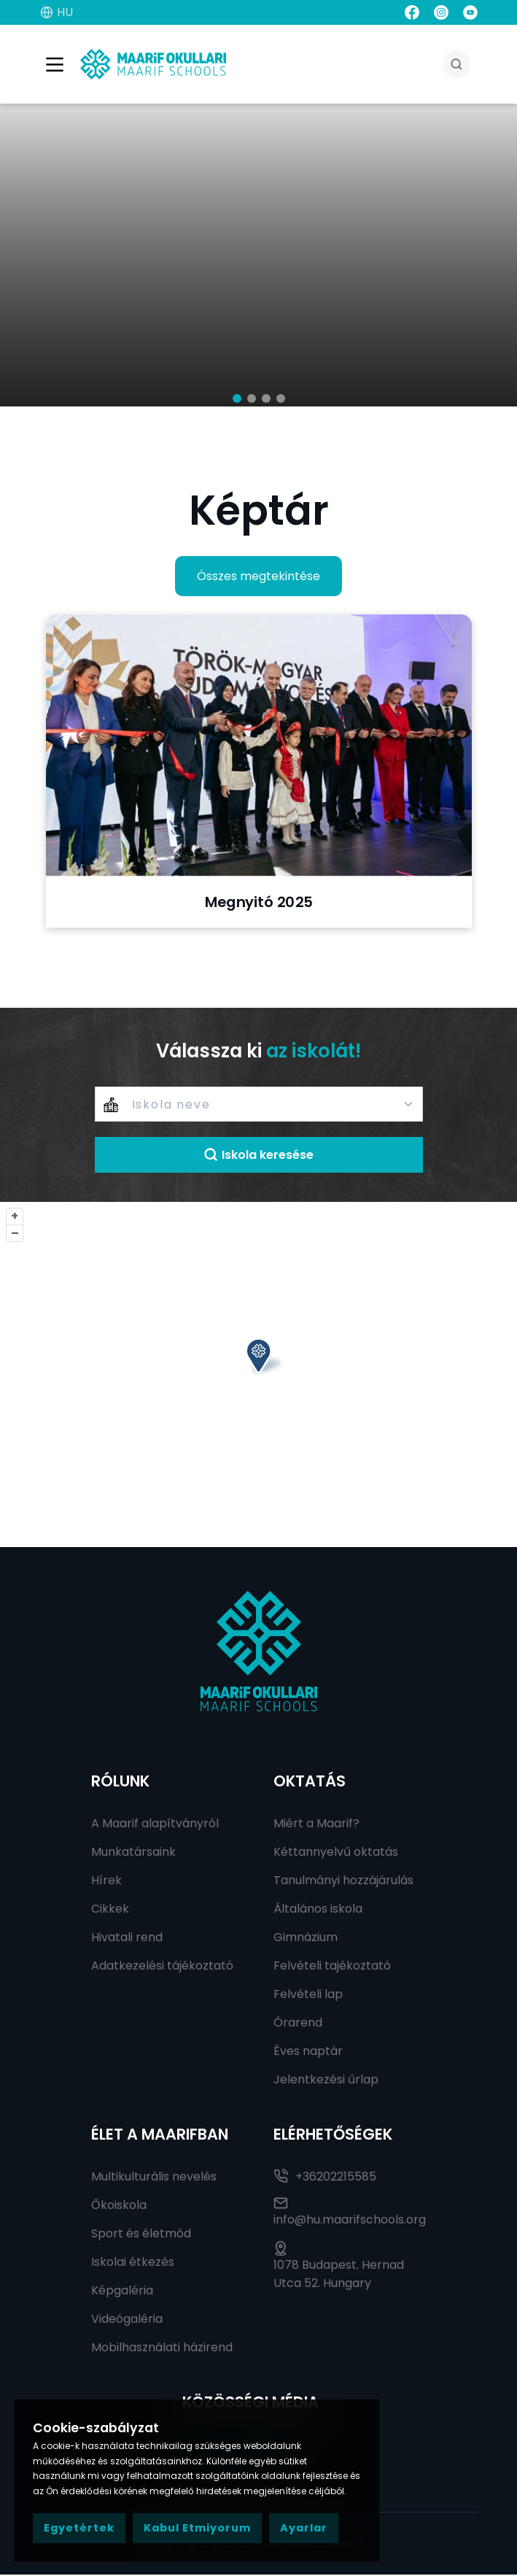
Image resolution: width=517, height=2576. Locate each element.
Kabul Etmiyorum (197, 2528)
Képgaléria (122, 2291)
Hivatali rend (127, 1938)
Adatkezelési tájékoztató (162, 1967)
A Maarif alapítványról (155, 1824)
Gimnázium (305, 1938)
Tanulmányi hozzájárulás (343, 1881)
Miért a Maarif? (316, 1824)
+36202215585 (324, 2178)
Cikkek (110, 1910)
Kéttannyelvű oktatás (335, 1853)
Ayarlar (303, 2528)
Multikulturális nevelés (154, 2178)
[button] (237, 400)
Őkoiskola (119, 2206)
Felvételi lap (308, 1995)
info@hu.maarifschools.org (349, 2213)
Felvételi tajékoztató (332, 1967)
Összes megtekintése (258, 577)
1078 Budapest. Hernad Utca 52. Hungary (338, 2268)
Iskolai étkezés (132, 2263)
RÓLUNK (120, 1782)
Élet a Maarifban (159, 2135)
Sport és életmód (141, 2234)
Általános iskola (317, 1910)
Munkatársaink (133, 1853)
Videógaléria (127, 2320)
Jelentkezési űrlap (325, 2080)
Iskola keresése (258, 1156)
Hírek (106, 1881)
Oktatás (309, 1782)
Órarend (297, 2024)
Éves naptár (308, 2052)
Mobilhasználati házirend (162, 2348)
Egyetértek (79, 2528)
